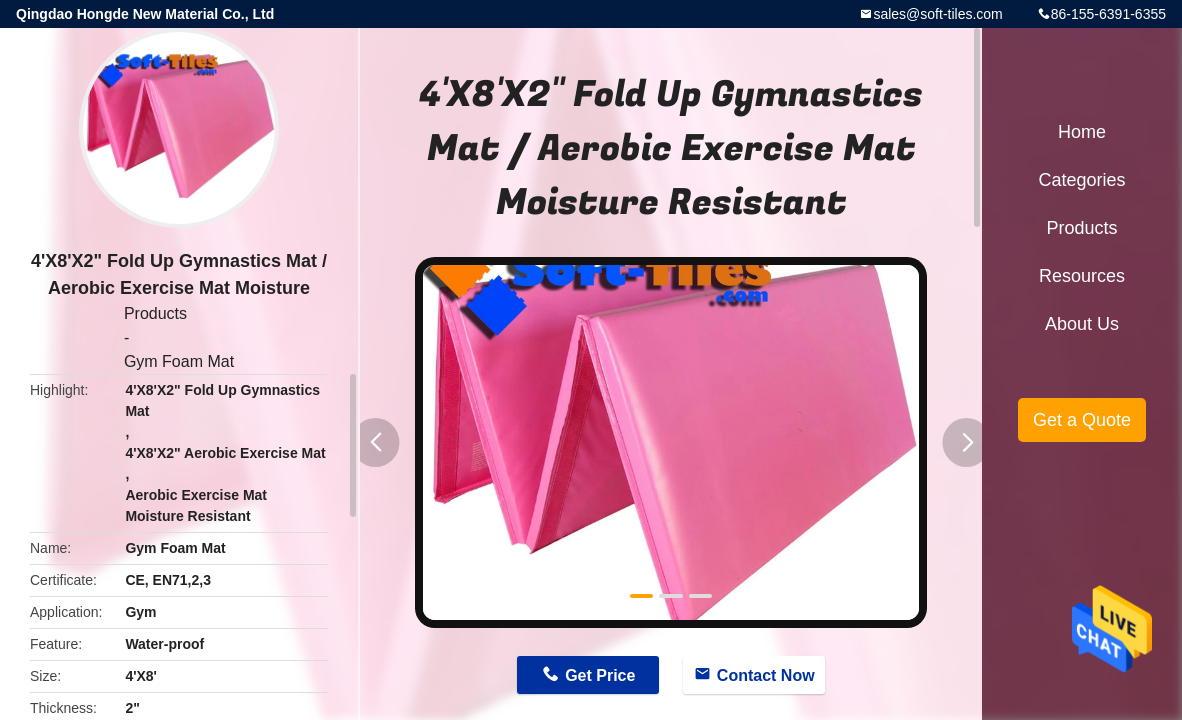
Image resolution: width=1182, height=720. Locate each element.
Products (155, 313)
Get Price (600, 675)
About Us (1082, 324)
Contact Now (766, 675)
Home (1082, 132)
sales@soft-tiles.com (937, 14)
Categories (1081, 180)
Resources (1082, 276)
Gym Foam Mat (179, 361)
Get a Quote (1082, 420)
